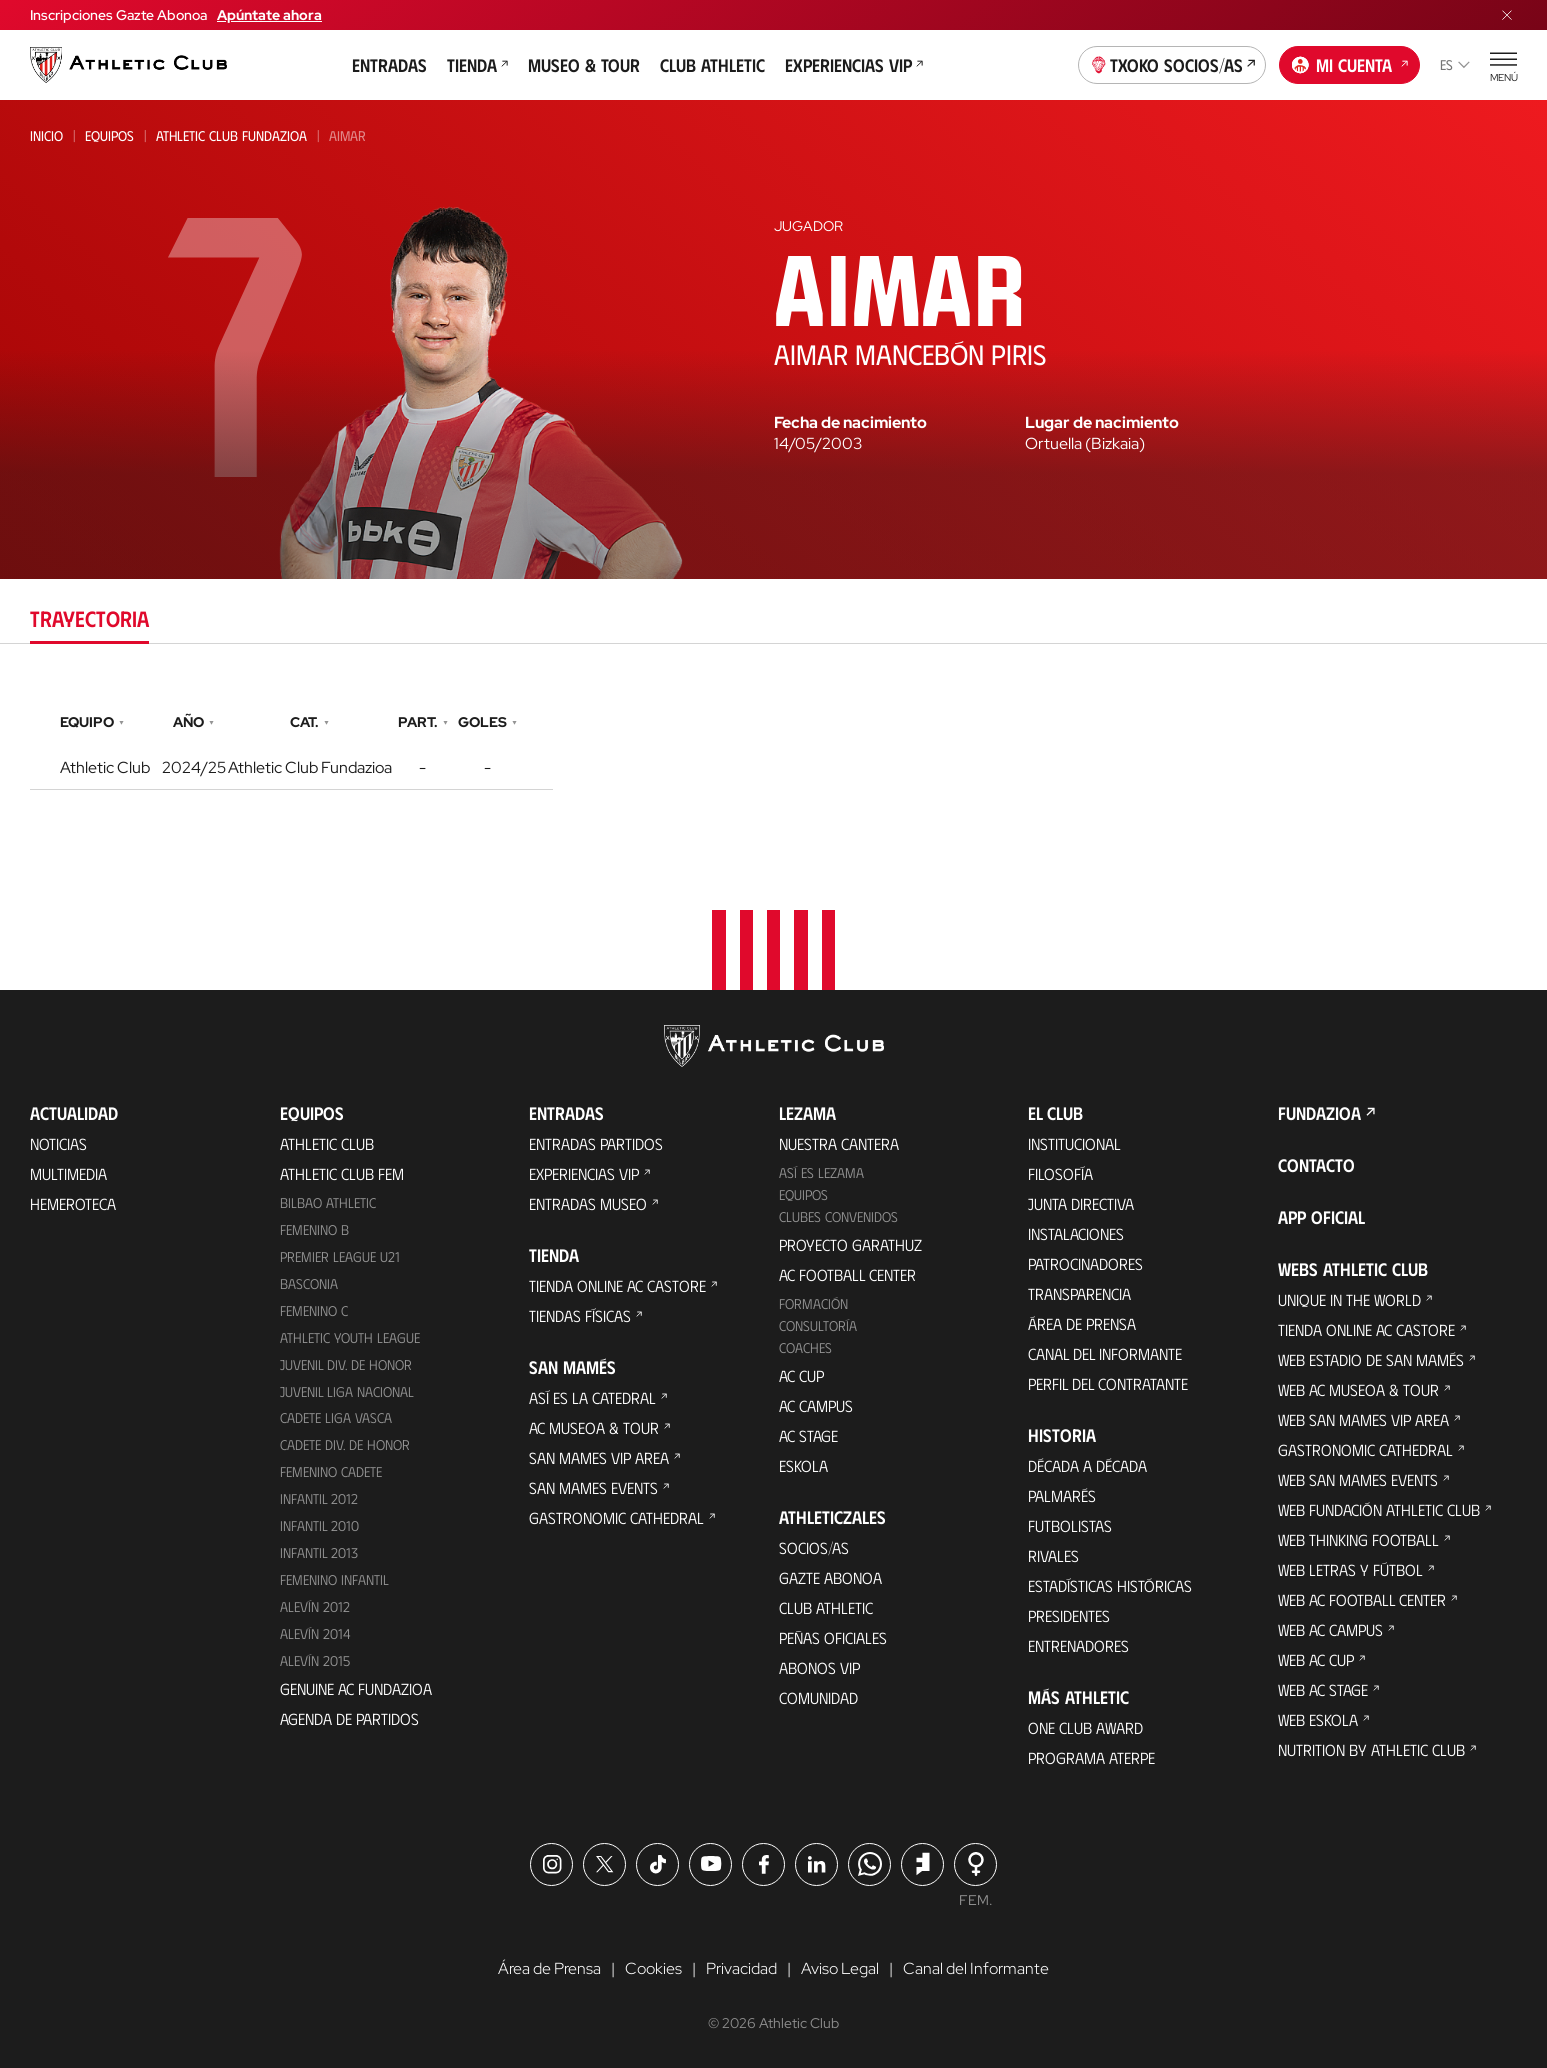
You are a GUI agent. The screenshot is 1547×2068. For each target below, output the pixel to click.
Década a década (1087, 1465)
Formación (813, 1303)
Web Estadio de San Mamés (1371, 1359)
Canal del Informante (1105, 1353)
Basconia (309, 1283)
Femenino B (314, 1229)
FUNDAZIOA (1319, 1113)
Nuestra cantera (839, 1143)
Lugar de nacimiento (1102, 423)
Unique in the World (1349, 1299)
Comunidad (818, 1697)
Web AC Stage (1323, 1689)
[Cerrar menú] (1507, 15)
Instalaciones (1076, 1233)
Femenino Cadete (331, 1471)
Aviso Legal (840, 1968)
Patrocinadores (1085, 1263)
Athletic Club (327, 1143)
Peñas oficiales (833, 1637)
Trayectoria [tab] (89, 617)
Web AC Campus (1330, 1629)
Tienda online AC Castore (617, 1285)
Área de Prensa (1082, 1323)
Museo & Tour (584, 65)
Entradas (389, 65)
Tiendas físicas (580, 1315)
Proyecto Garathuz (850, 1244)
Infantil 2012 (319, 1498)
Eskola (803, 1465)
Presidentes (1069, 1615)
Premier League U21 (340, 1256)
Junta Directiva (1081, 1203)
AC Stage (808, 1435)
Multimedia (68, 1173)
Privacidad (741, 1968)
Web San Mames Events (1358, 1479)
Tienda (477, 65)
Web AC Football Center (1362, 1599)
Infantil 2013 (319, 1552)
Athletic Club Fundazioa (231, 135)
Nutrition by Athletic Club (1371, 1749)
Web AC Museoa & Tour (1358, 1389)
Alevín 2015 (315, 1660)
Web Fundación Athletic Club (1379, 1509)
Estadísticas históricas (1110, 1585)
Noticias (58, 1143)
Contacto (1316, 1165)
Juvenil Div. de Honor (346, 1364)
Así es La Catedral (592, 1397)
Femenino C (314, 1310)
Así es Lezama (821, 1172)
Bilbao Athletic (328, 1202)
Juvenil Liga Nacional (347, 1391)
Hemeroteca (73, 1203)
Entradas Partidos (596, 1143)
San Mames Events (593, 1487)
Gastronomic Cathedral (616, 1517)
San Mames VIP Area (599, 1457)
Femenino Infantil (334, 1579)
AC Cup (801, 1375)
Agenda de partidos (349, 1718)
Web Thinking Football (1358, 1539)
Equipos (109, 135)
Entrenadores (1078, 1645)
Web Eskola (1318, 1719)
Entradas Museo (588, 1203)
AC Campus (816, 1405)
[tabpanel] (773, 746)
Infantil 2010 (319, 1525)
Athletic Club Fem (342, 1173)
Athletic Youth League (350, 1337)
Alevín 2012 (315, 1606)
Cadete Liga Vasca (336, 1417)
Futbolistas (1070, 1525)
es (1455, 64)
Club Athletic (712, 65)
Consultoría (818, 1325)
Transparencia (1079, 1293)
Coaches (805, 1347)
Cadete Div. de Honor (345, 1444)
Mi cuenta (1350, 63)
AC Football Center (847, 1274)
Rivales (1053, 1555)
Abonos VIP (819, 1667)
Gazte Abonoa (830, 1577)
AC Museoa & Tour (594, 1427)
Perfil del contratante (1108, 1383)
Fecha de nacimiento (850, 423)
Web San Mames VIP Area (1363, 1419)
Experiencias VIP (854, 65)
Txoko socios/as (1172, 63)
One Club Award (1085, 1727)
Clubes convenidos (838, 1216)
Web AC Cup (1316, 1659)
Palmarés (1062, 1495)
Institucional (1074, 1143)
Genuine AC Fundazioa (356, 1688)
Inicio (46, 135)
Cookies (653, 1968)
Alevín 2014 (315, 1633)
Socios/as (814, 1547)
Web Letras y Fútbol (1350, 1569)
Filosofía (1060, 1173)
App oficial (1321, 1217)
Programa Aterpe (1091, 1757)
